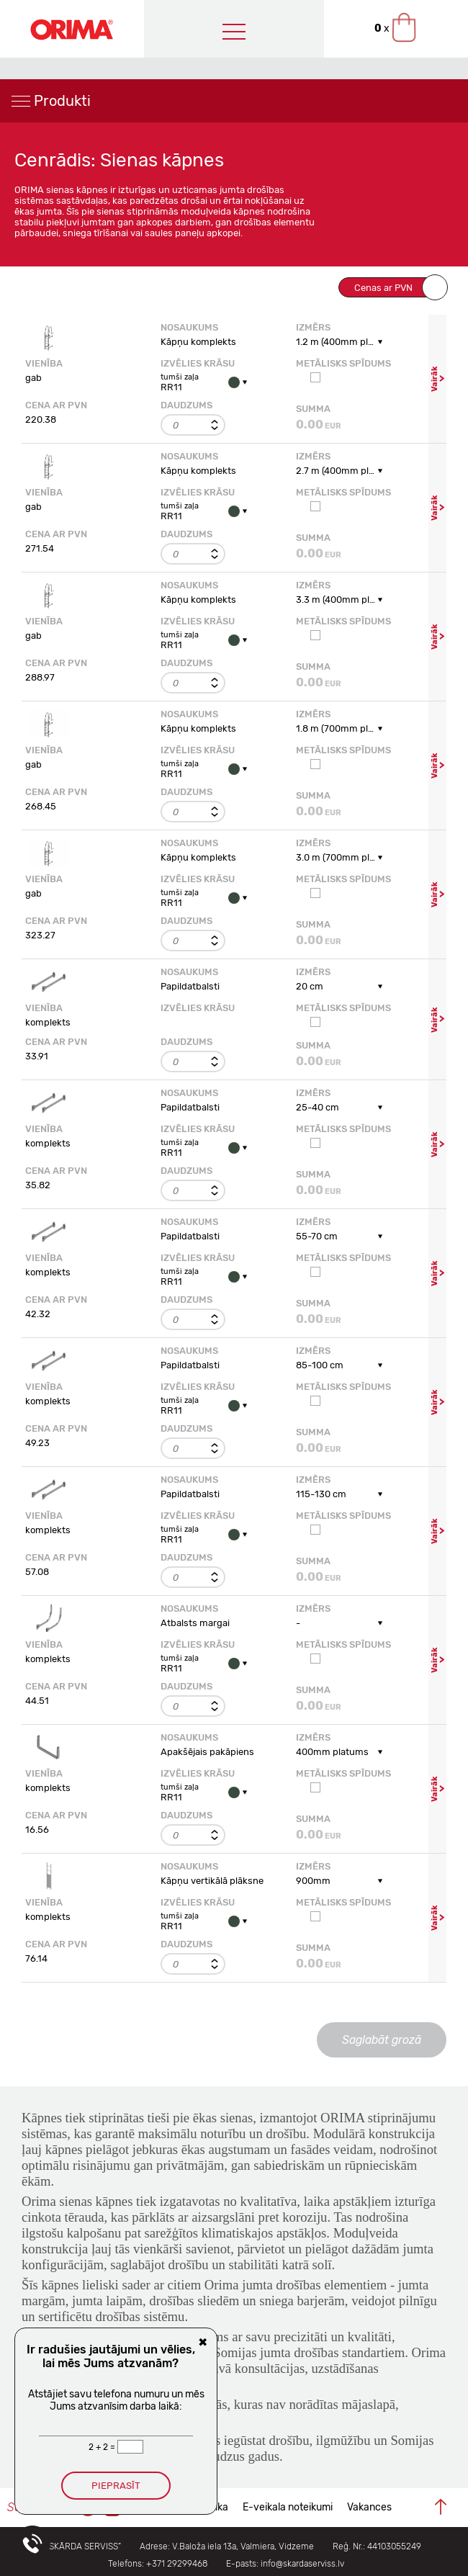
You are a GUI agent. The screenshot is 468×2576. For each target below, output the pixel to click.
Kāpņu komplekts (198, 341)
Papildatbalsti (190, 986)
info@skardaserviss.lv (302, 2564)
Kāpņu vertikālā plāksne (212, 1880)
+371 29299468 (176, 2564)
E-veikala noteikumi (288, 2507)
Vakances (369, 2507)
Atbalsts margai (195, 1622)
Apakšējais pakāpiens (207, 1751)
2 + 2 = (103, 2447)
